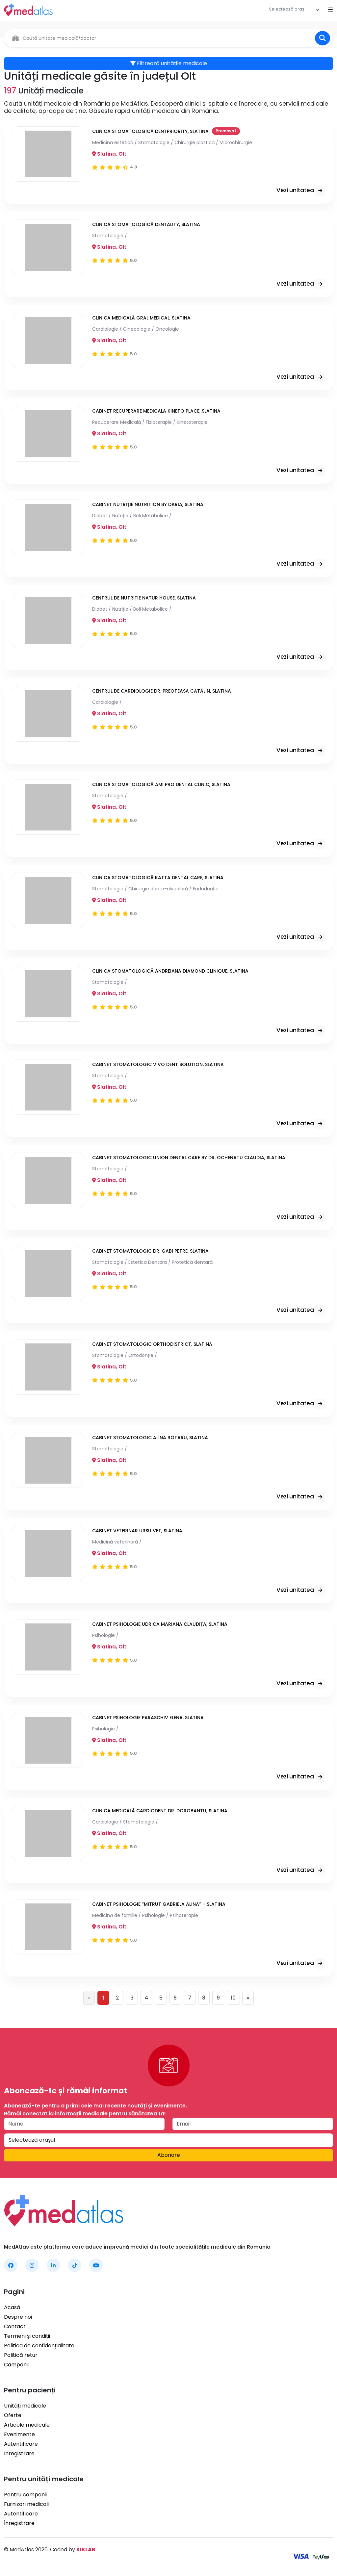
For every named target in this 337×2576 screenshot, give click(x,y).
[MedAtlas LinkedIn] (53, 2265)
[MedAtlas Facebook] (10, 2265)
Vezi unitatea (300, 191)
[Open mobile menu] (330, 10)
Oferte (12, 2415)
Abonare (168, 2155)
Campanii (16, 2365)
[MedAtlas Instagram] (32, 2265)
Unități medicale (25, 2406)
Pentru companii (25, 2495)
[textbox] (286, 9)
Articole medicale (27, 2425)
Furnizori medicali (26, 2504)
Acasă (12, 2307)
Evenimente (19, 2434)
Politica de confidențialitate (39, 2346)
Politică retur (21, 2355)
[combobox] (294, 9)
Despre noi (18, 2317)
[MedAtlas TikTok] (74, 2265)
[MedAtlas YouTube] (96, 2265)
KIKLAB (85, 2550)
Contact (15, 2327)
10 (234, 1998)
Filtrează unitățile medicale (168, 63)
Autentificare (21, 2444)
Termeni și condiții (27, 2336)
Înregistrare (19, 2454)
